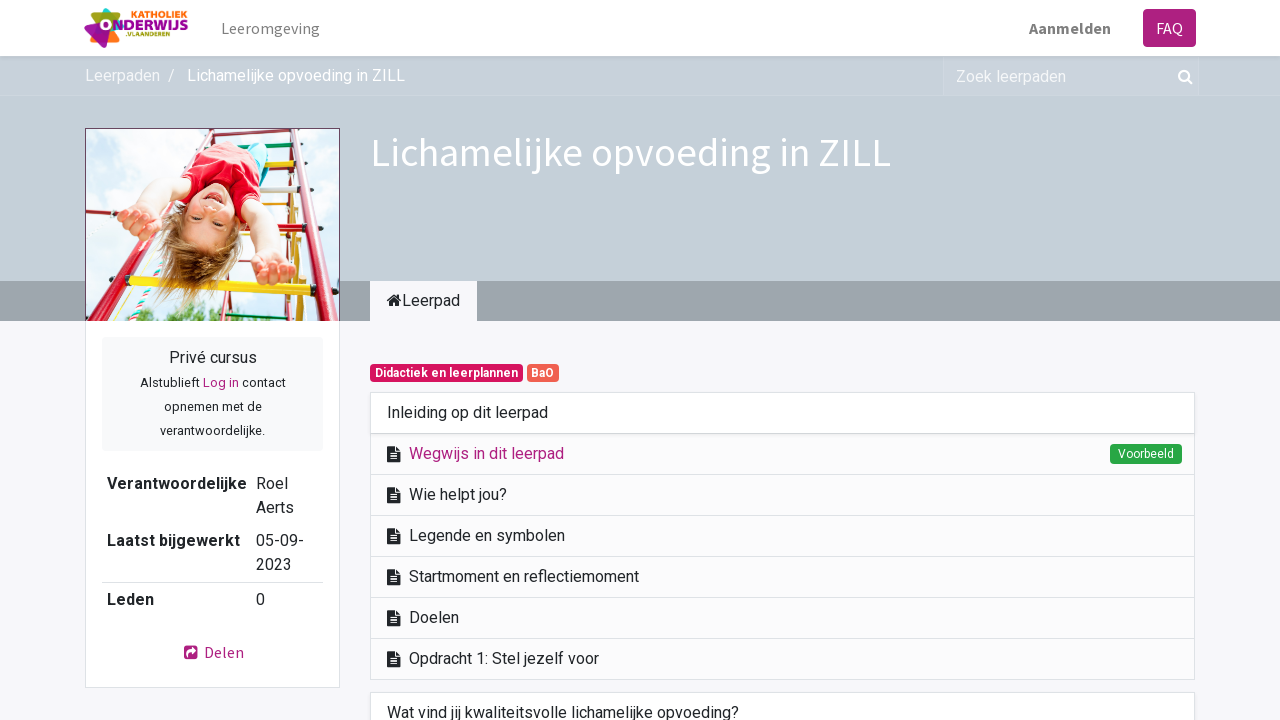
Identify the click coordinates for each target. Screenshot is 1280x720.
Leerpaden (122, 75)
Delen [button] (213, 652)
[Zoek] (1181, 76)
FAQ (1168, 28)
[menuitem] (271, 28)
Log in (221, 382)
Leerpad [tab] (423, 300)
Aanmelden (1069, 28)
